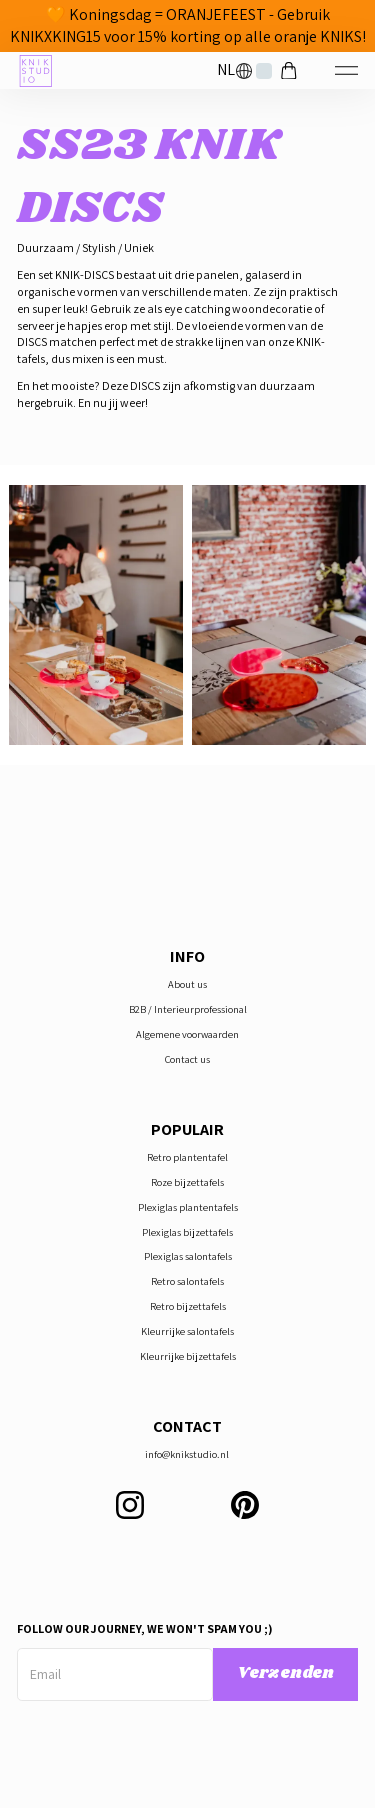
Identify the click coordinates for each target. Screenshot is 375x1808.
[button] (234, 70)
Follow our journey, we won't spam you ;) (145, 1628)
